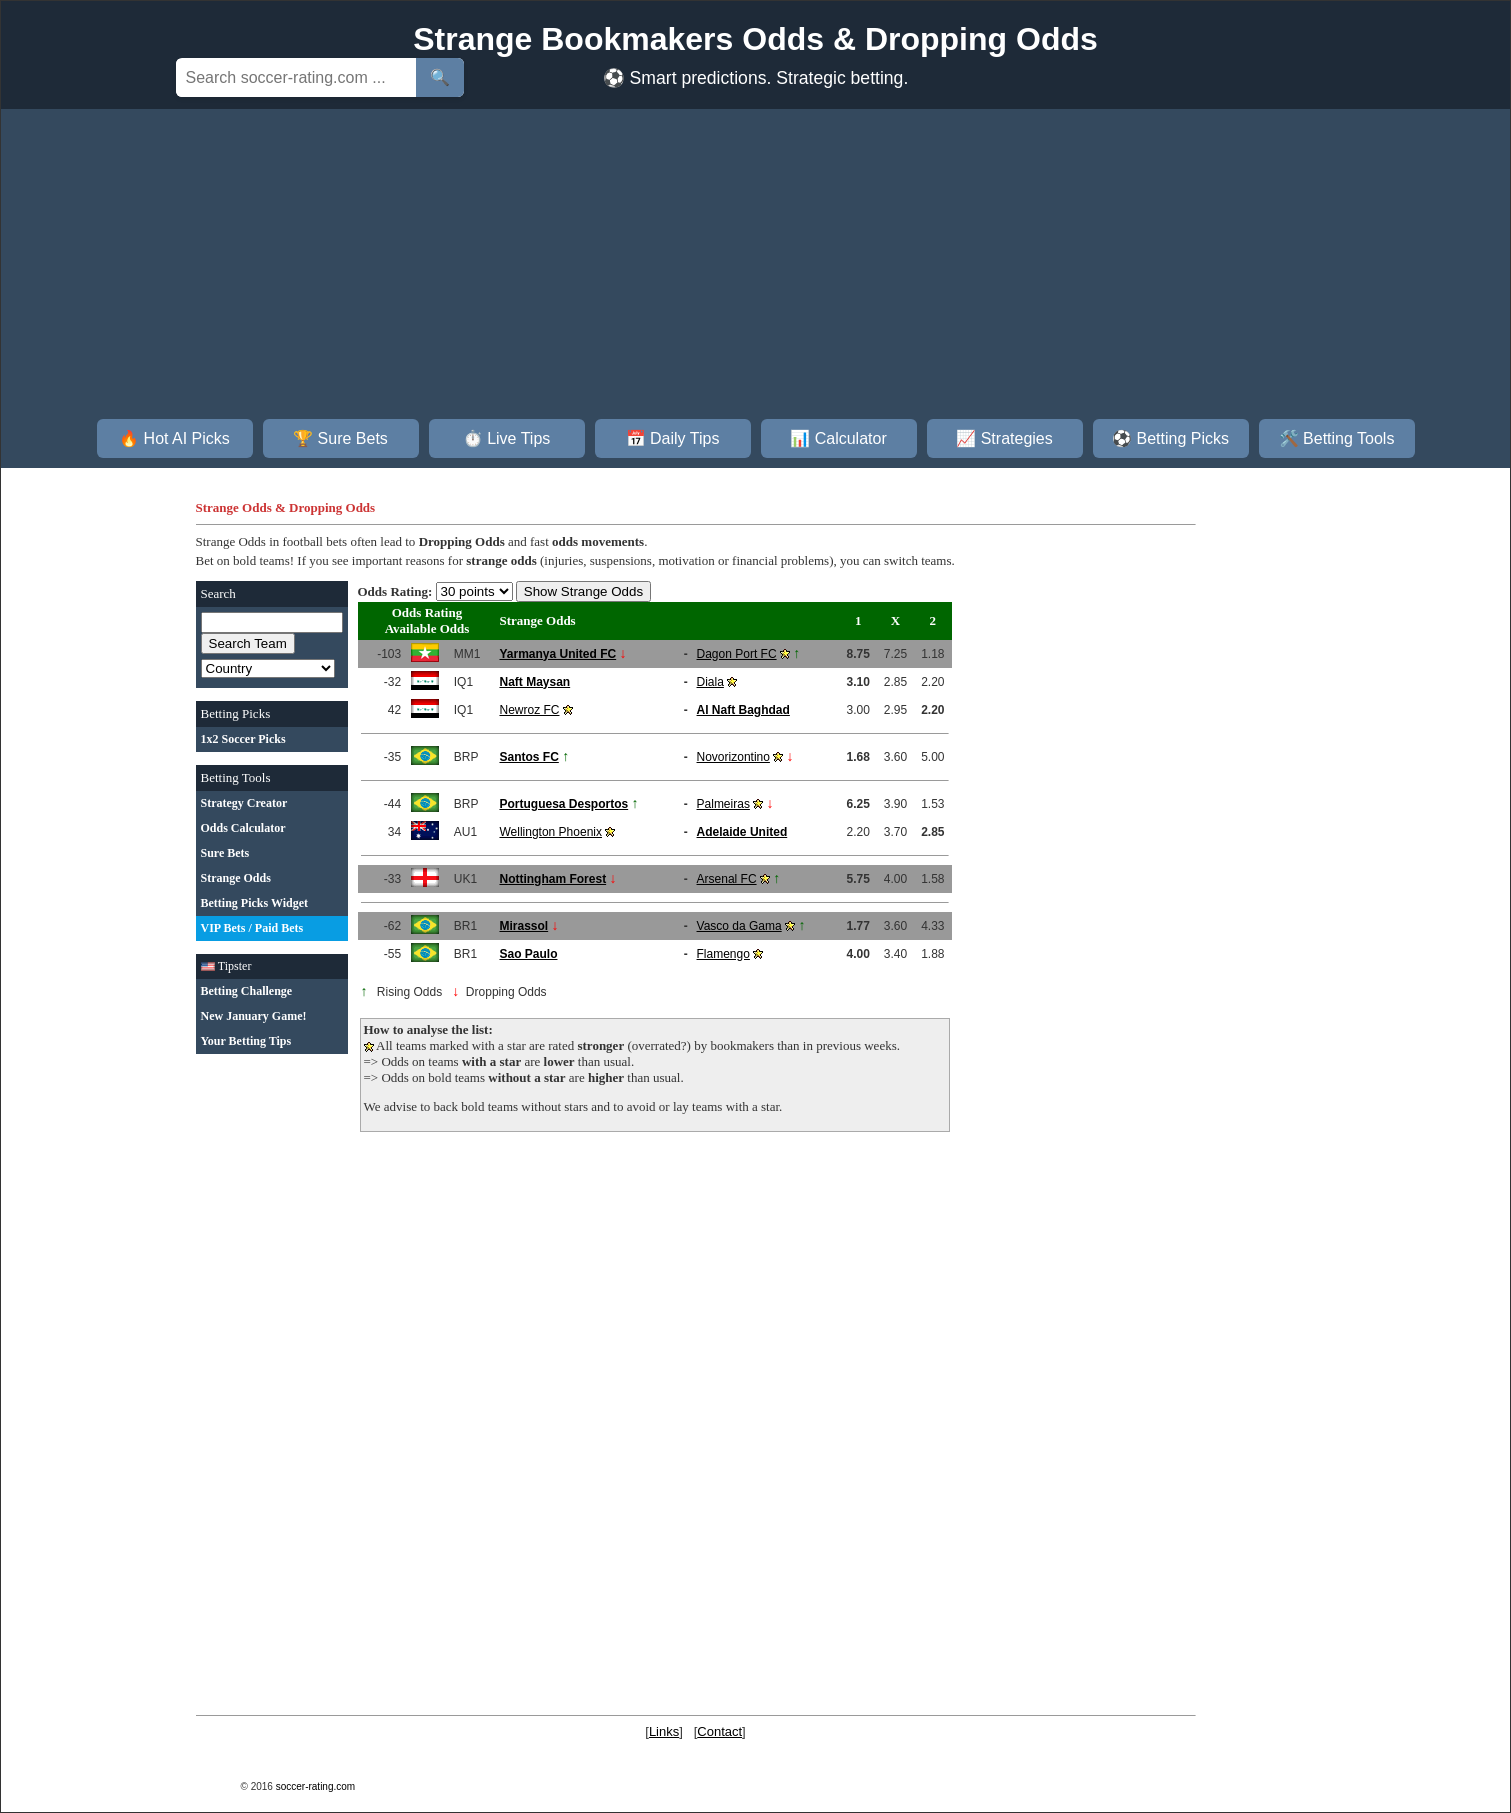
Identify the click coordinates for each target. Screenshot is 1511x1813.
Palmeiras (723, 804)
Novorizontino (733, 757)
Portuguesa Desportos (563, 804)
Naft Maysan (534, 682)
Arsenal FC (727, 879)
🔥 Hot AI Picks (174, 438)
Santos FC (528, 757)
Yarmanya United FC (557, 654)
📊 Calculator (838, 438)
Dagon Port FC (737, 654)
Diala (710, 682)
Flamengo (723, 954)
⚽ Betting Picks (1170, 438)
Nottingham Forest (552, 879)
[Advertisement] (756, 269)
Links (664, 1731)
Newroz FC (529, 710)
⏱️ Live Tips (507, 438)
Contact (719, 1731)
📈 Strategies (1004, 438)
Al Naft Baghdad (743, 710)
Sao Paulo (528, 954)
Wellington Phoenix (550, 832)
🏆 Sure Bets (340, 438)
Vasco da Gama (739, 926)
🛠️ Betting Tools (1337, 438)
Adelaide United (742, 832)
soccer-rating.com (315, 1786)
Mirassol (523, 926)
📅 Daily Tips (673, 438)
